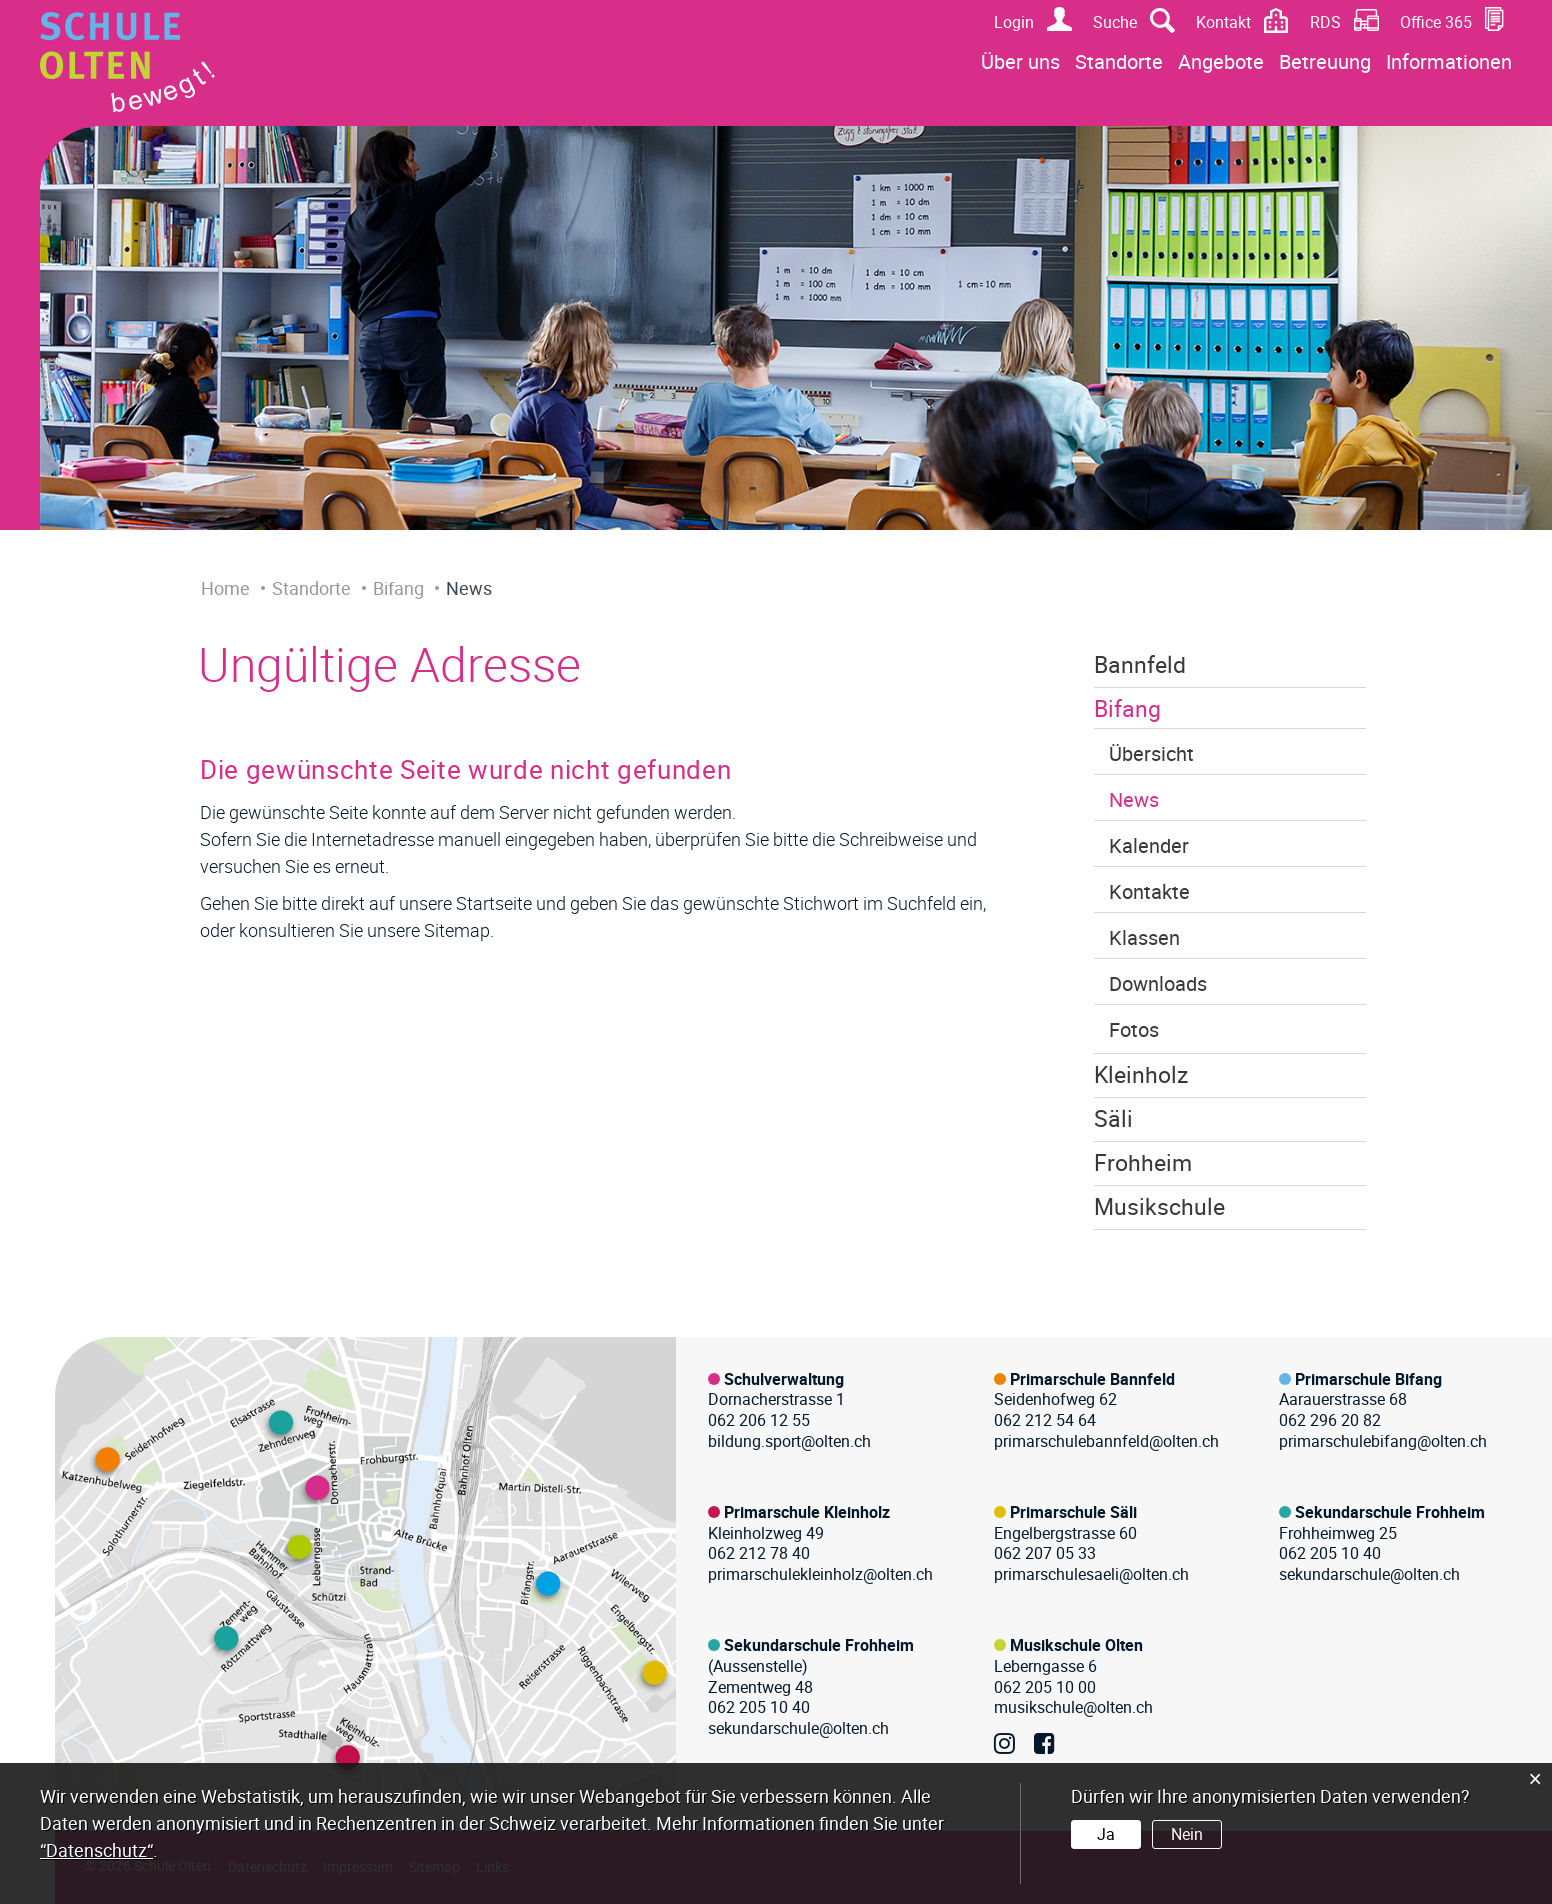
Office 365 (1436, 22)
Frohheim (1143, 1162)
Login (1014, 22)
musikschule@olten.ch (1073, 1707)
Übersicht (1151, 753)
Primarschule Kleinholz (807, 1512)
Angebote (1221, 61)
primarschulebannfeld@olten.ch (1106, 1441)
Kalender (1149, 845)
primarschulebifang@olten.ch (1383, 1441)
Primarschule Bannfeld (1092, 1379)
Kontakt (1223, 22)
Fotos (1134, 1029)
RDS (1325, 22)
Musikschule (1159, 1206)
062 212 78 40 (759, 1553)
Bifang (1127, 708)
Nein (1187, 1834)
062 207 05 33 (1045, 1553)
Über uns (1020, 61)
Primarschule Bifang (1368, 1379)
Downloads (1158, 983)
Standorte (1119, 61)
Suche (1115, 22)
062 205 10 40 (1330, 1553)
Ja (1106, 1834)
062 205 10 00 (1045, 1687)
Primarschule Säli (1073, 1512)
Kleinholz (1141, 1074)
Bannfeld (1140, 664)
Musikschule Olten (1076, 1645)
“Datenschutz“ (96, 1850)
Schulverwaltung (784, 1379)
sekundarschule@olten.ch (1369, 1574)
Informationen (1449, 61)
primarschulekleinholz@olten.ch (820, 1574)
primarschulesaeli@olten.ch (1091, 1574)
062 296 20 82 (1330, 1420)
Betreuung (1325, 61)
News (1134, 799)
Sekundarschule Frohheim (1390, 1512)
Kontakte (1149, 891)
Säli (1113, 1118)
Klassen (1144, 937)
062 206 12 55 (759, 1420)
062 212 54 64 (1045, 1420)
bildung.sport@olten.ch (789, 1441)
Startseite (494, 903)
